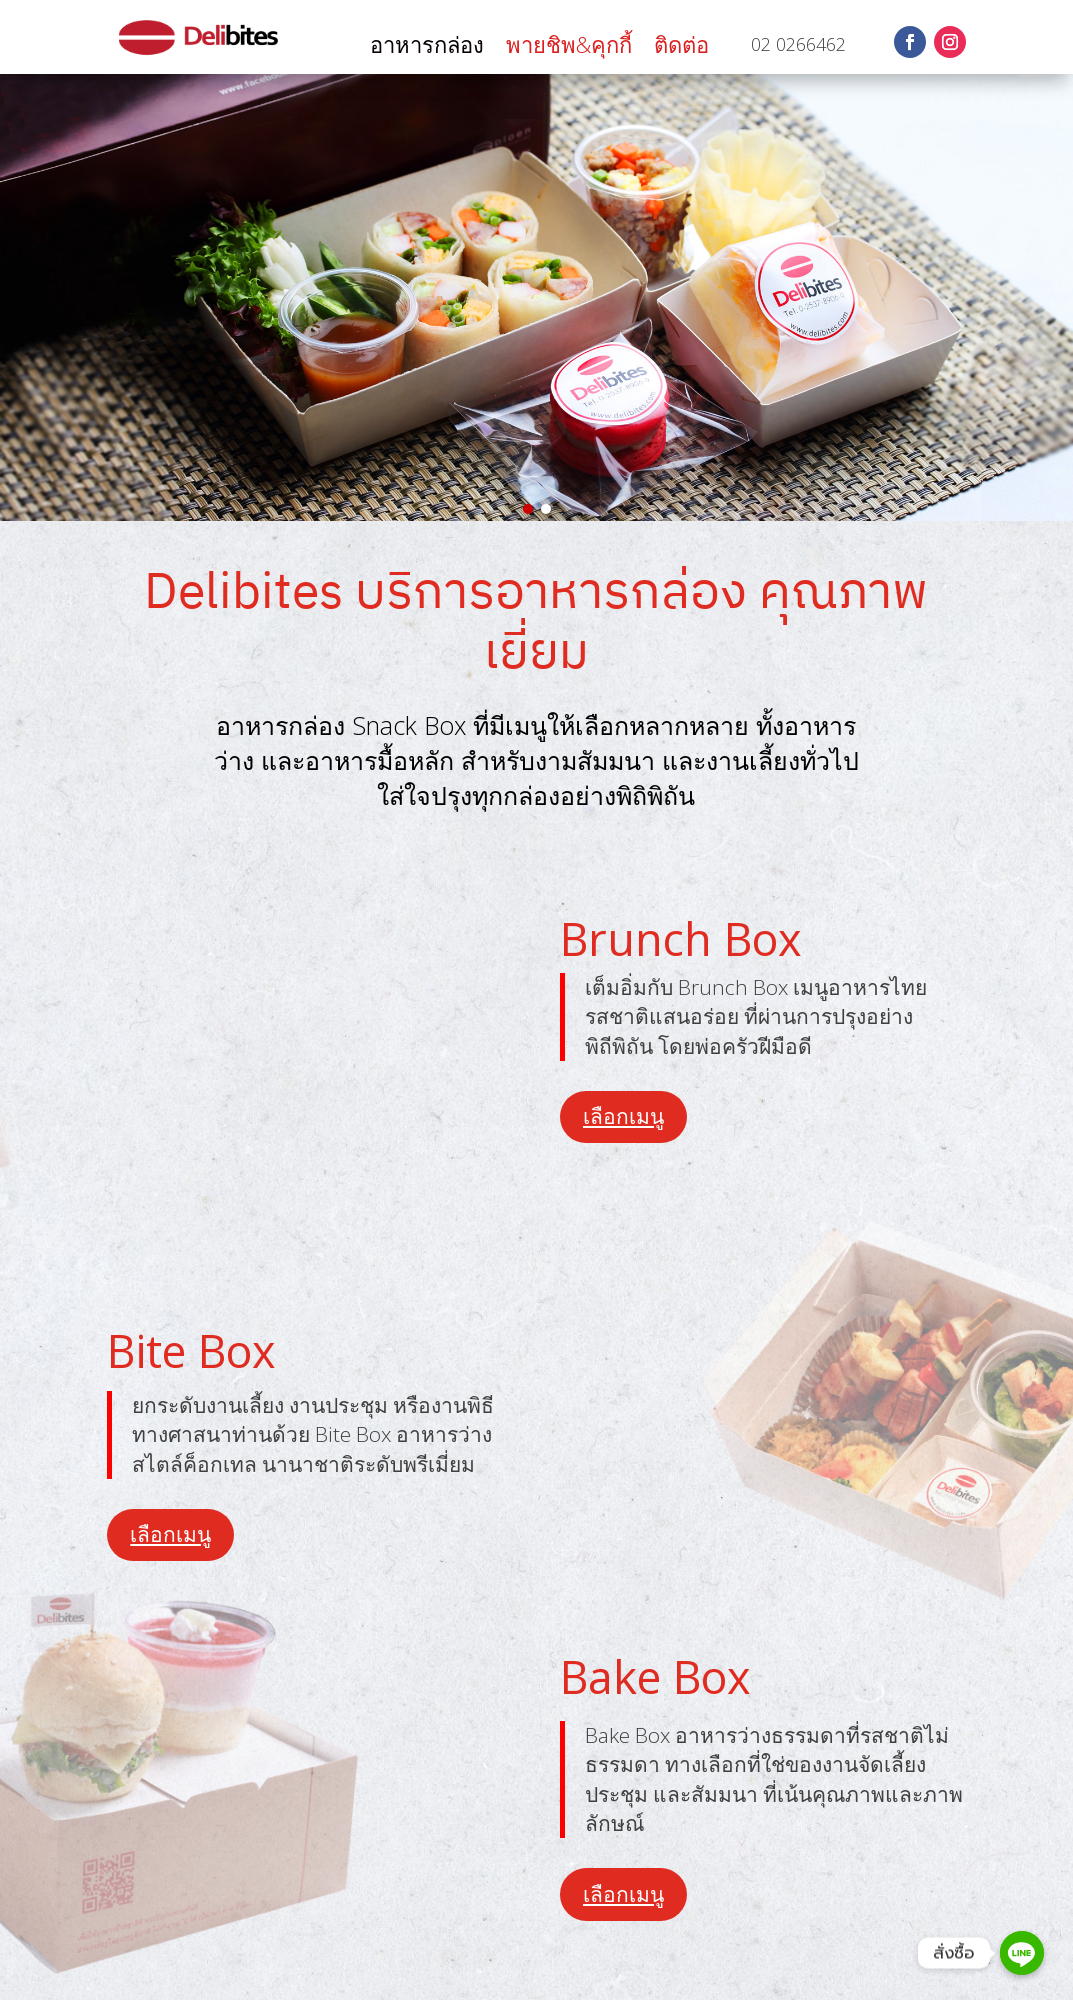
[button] (528, 509)
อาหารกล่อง (427, 48)
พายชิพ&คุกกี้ (569, 48)
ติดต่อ (681, 48)
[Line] (1022, 1953)
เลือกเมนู (623, 1116)
